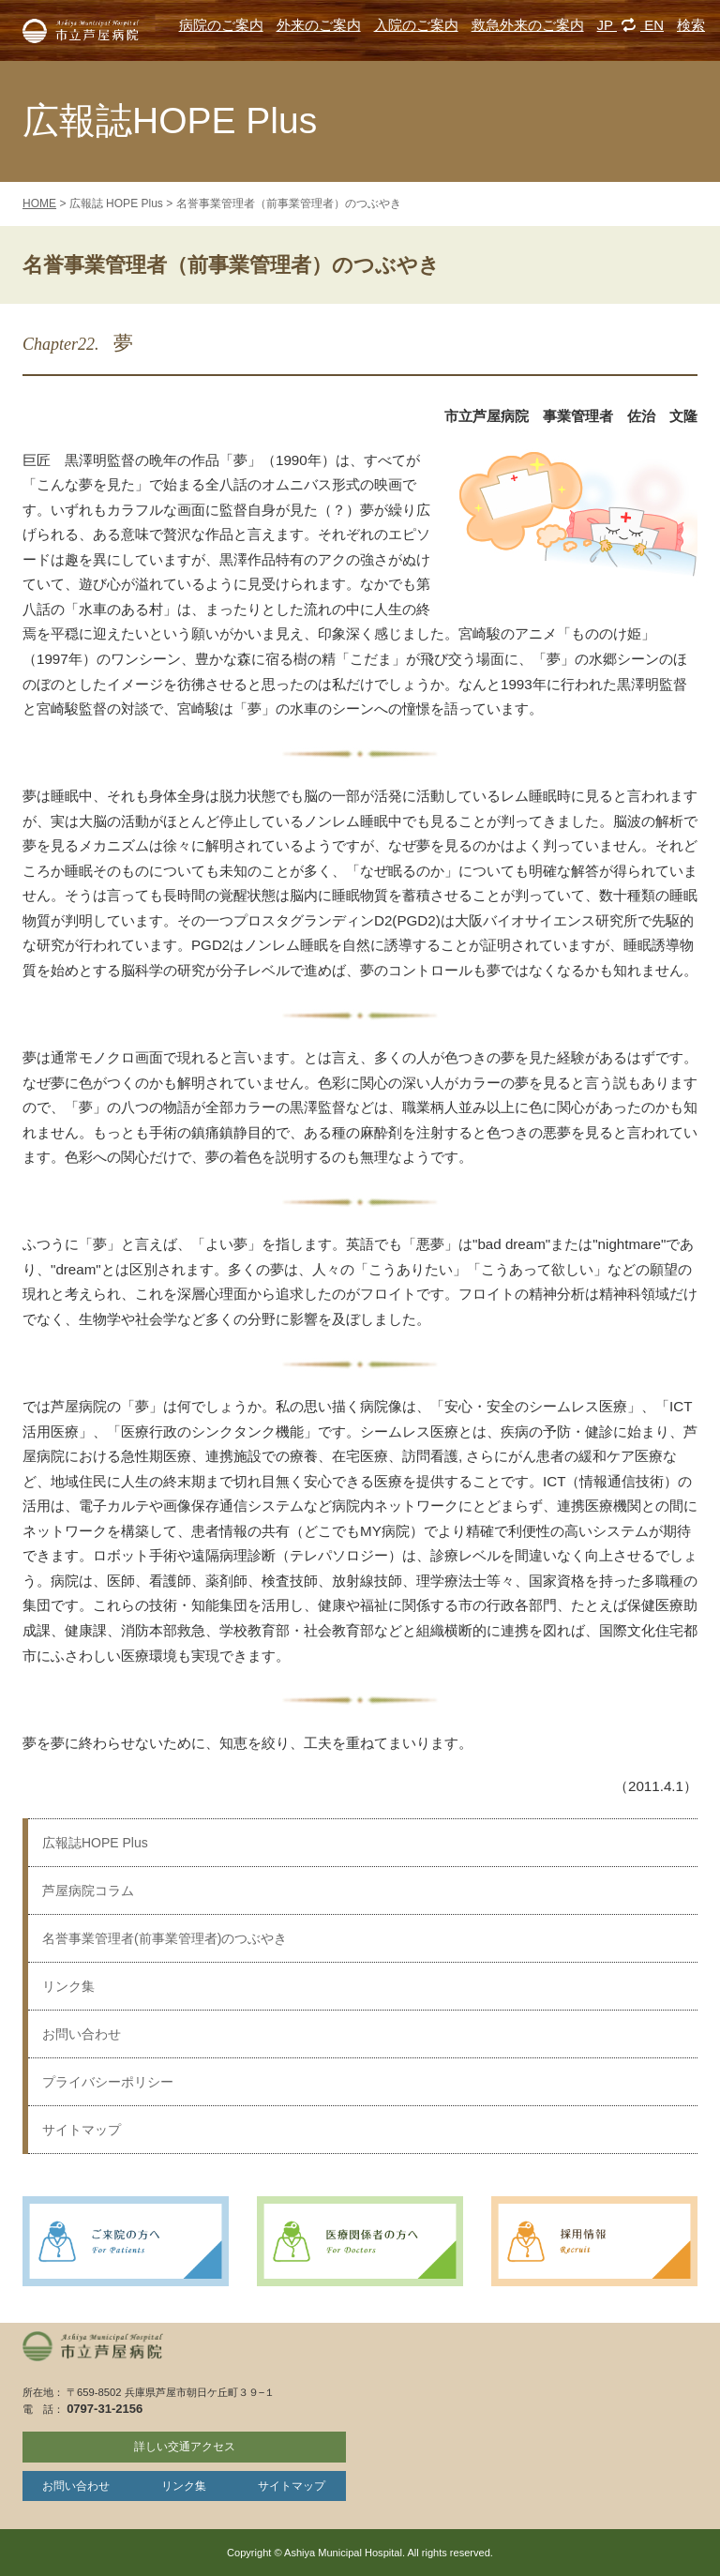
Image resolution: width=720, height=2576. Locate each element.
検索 (691, 25)
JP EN (630, 25)
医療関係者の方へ (360, 2241)
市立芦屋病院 (81, 30)
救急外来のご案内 (528, 25)
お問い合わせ (81, 2033)
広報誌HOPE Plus (95, 1842)
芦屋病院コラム (88, 1890)
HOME (39, 203)
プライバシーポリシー (107, 2081)
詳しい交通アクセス (184, 2446)
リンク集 (68, 1986)
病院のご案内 (221, 25)
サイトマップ (81, 2129)
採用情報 (594, 2241)
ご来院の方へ (125, 2241)
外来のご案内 (319, 25)
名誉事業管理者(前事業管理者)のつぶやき (164, 1938)
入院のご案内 (416, 25)
